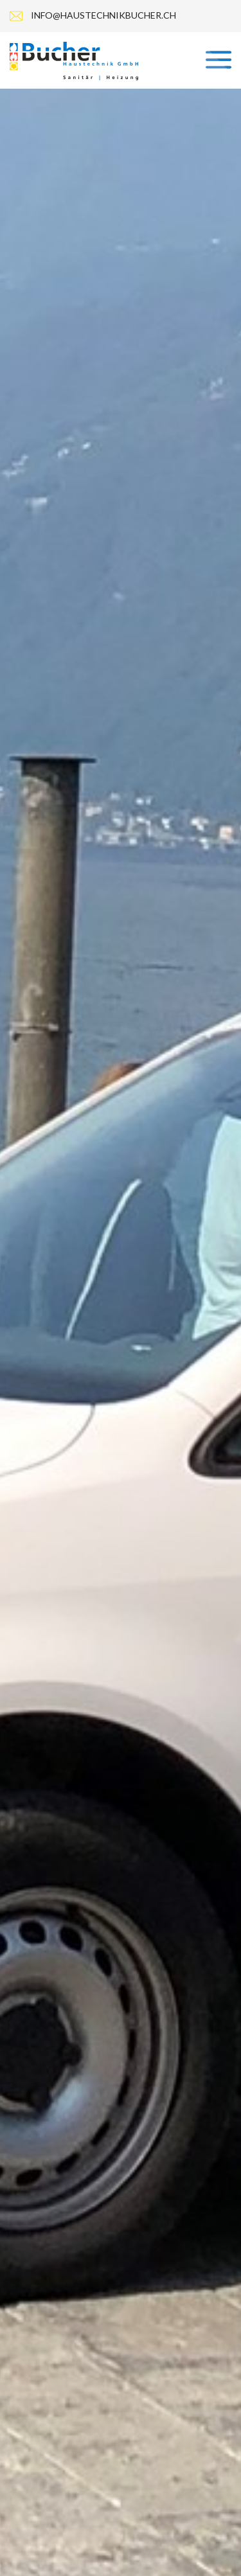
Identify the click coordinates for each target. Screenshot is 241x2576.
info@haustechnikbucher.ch (103, 15)
